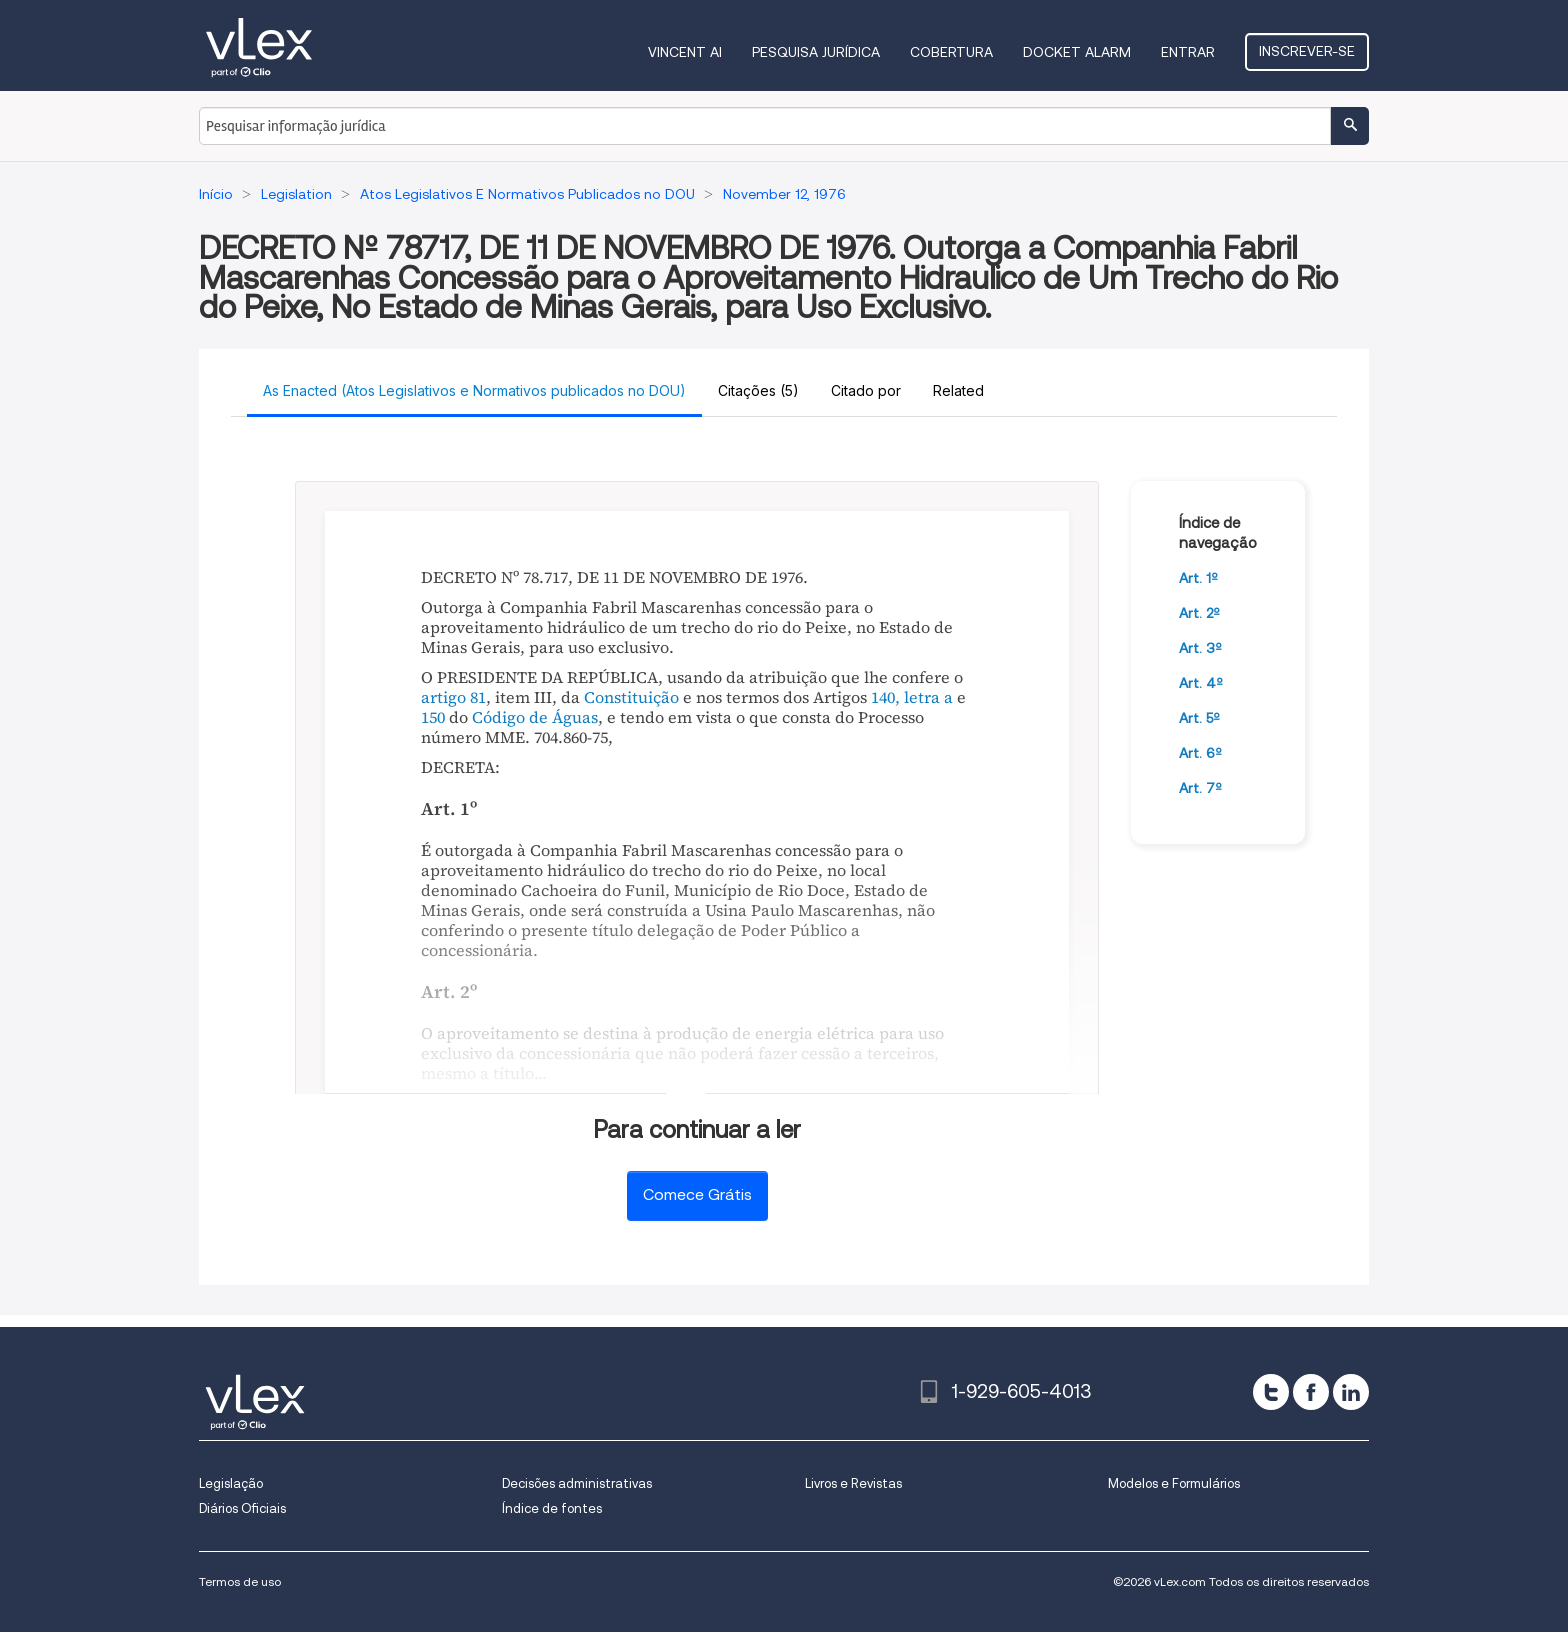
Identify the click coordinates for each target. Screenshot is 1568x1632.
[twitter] (1271, 1392)
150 (433, 717)
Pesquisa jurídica (816, 52)
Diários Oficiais (242, 1508)
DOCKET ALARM (1077, 52)
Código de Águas (535, 717)
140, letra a (912, 697)
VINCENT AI (685, 52)
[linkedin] (1351, 1392)
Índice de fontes (552, 1508)
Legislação (231, 1483)
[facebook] (1311, 1392)
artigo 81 (453, 697)
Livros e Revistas (853, 1483)
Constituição (631, 697)
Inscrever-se (1307, 51)
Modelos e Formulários (1174, 1483)
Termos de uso (240, 1581)
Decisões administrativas (577, 1483)
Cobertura (951, 52)
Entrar (1188, 52)
